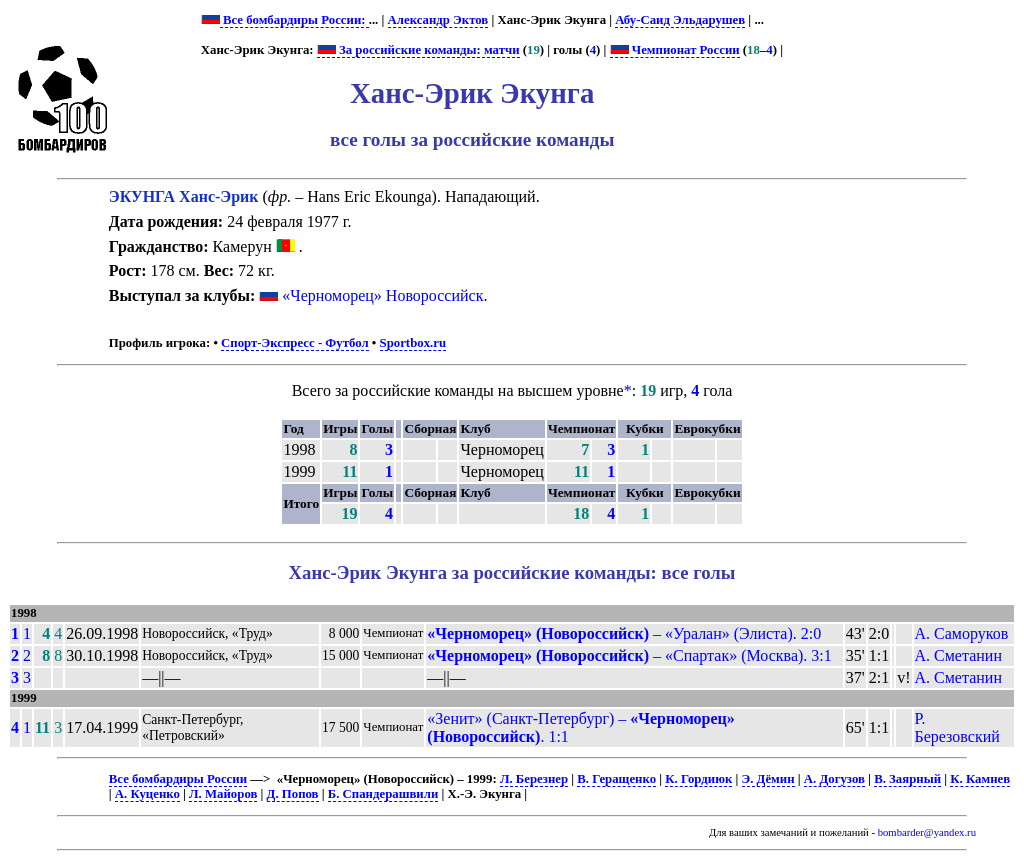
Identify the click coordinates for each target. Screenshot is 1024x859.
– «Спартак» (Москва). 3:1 (629, 655)
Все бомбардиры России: (294, 20)
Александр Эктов (438, 20)
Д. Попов (293, 794)
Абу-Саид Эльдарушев (680, 20)
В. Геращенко (616, 779)
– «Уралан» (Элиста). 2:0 (624, 633)
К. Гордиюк (698, 779)
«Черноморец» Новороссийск (382, 295)
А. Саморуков (962, 633)
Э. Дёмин (768, 779)
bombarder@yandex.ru (927, 832)
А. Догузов (834, 779)
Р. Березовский (957, 727)
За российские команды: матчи (418, 50)
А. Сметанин (958, 655)
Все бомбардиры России (178, 779)
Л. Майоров (223, 794)
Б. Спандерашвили (383, 794)
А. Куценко (147, 794)
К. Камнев (980, 779)
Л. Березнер (534, 779)
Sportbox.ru (413, 343)
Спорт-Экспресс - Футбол (295, 343)
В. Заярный (907, 779)
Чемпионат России (675, 50)
